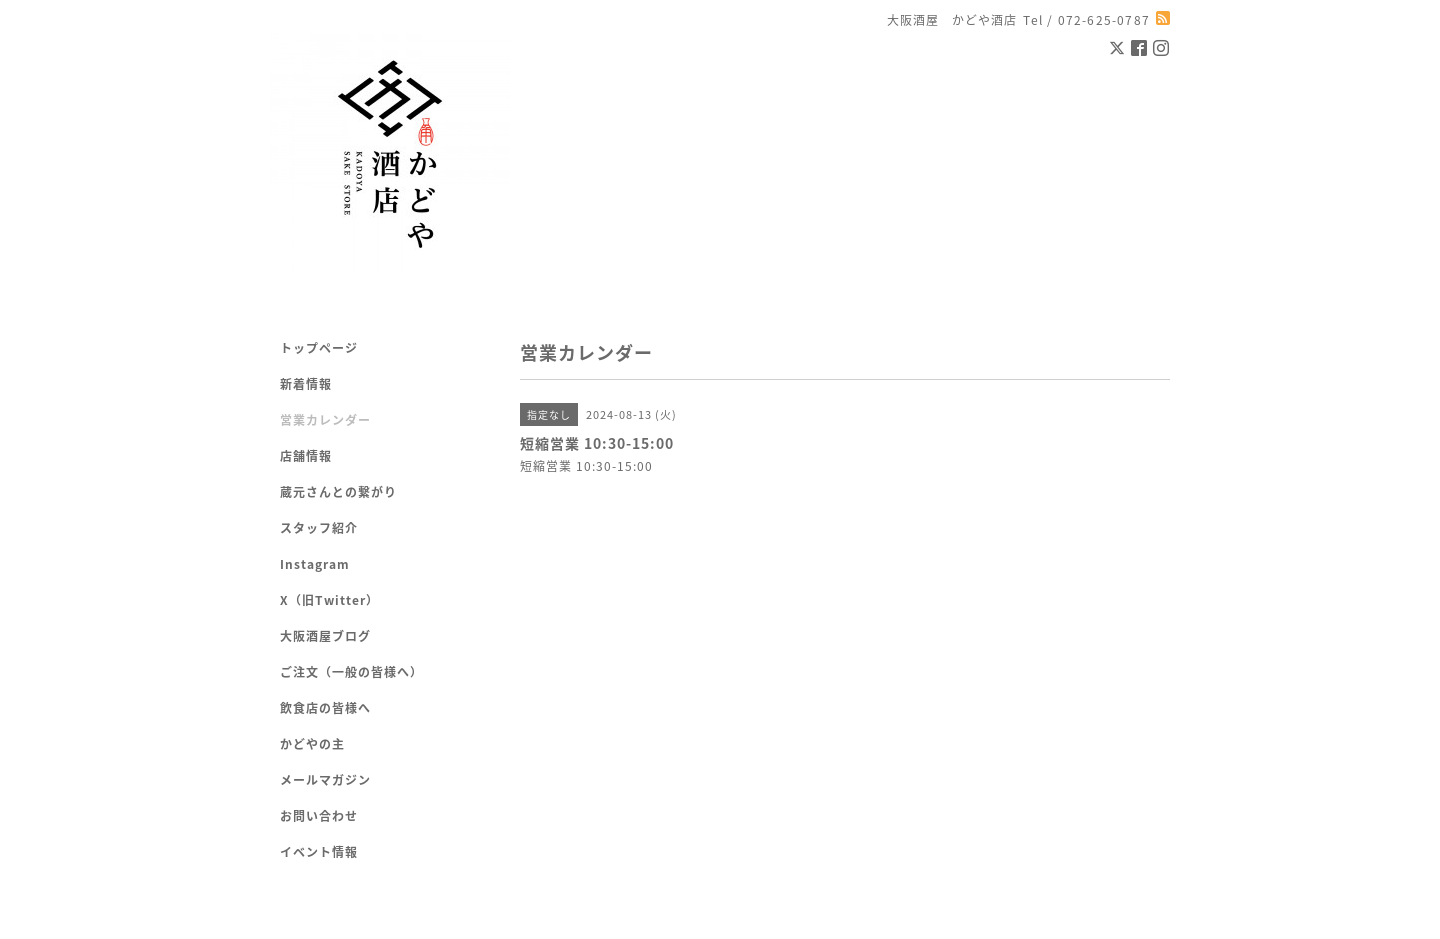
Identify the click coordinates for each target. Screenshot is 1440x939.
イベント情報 (319, 852)
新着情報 (306, 384)
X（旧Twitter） (329, 600)
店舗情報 (306, 456)
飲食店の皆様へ (325, 708)
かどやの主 (312, 744)
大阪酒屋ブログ (325, 636)
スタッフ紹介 (319, 528)
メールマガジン (325, 780)
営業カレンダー (325, 420)
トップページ (319, 348)
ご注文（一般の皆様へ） (351, 672)
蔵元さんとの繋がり (338, 492)
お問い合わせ (319, 816)
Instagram (315, 564)
